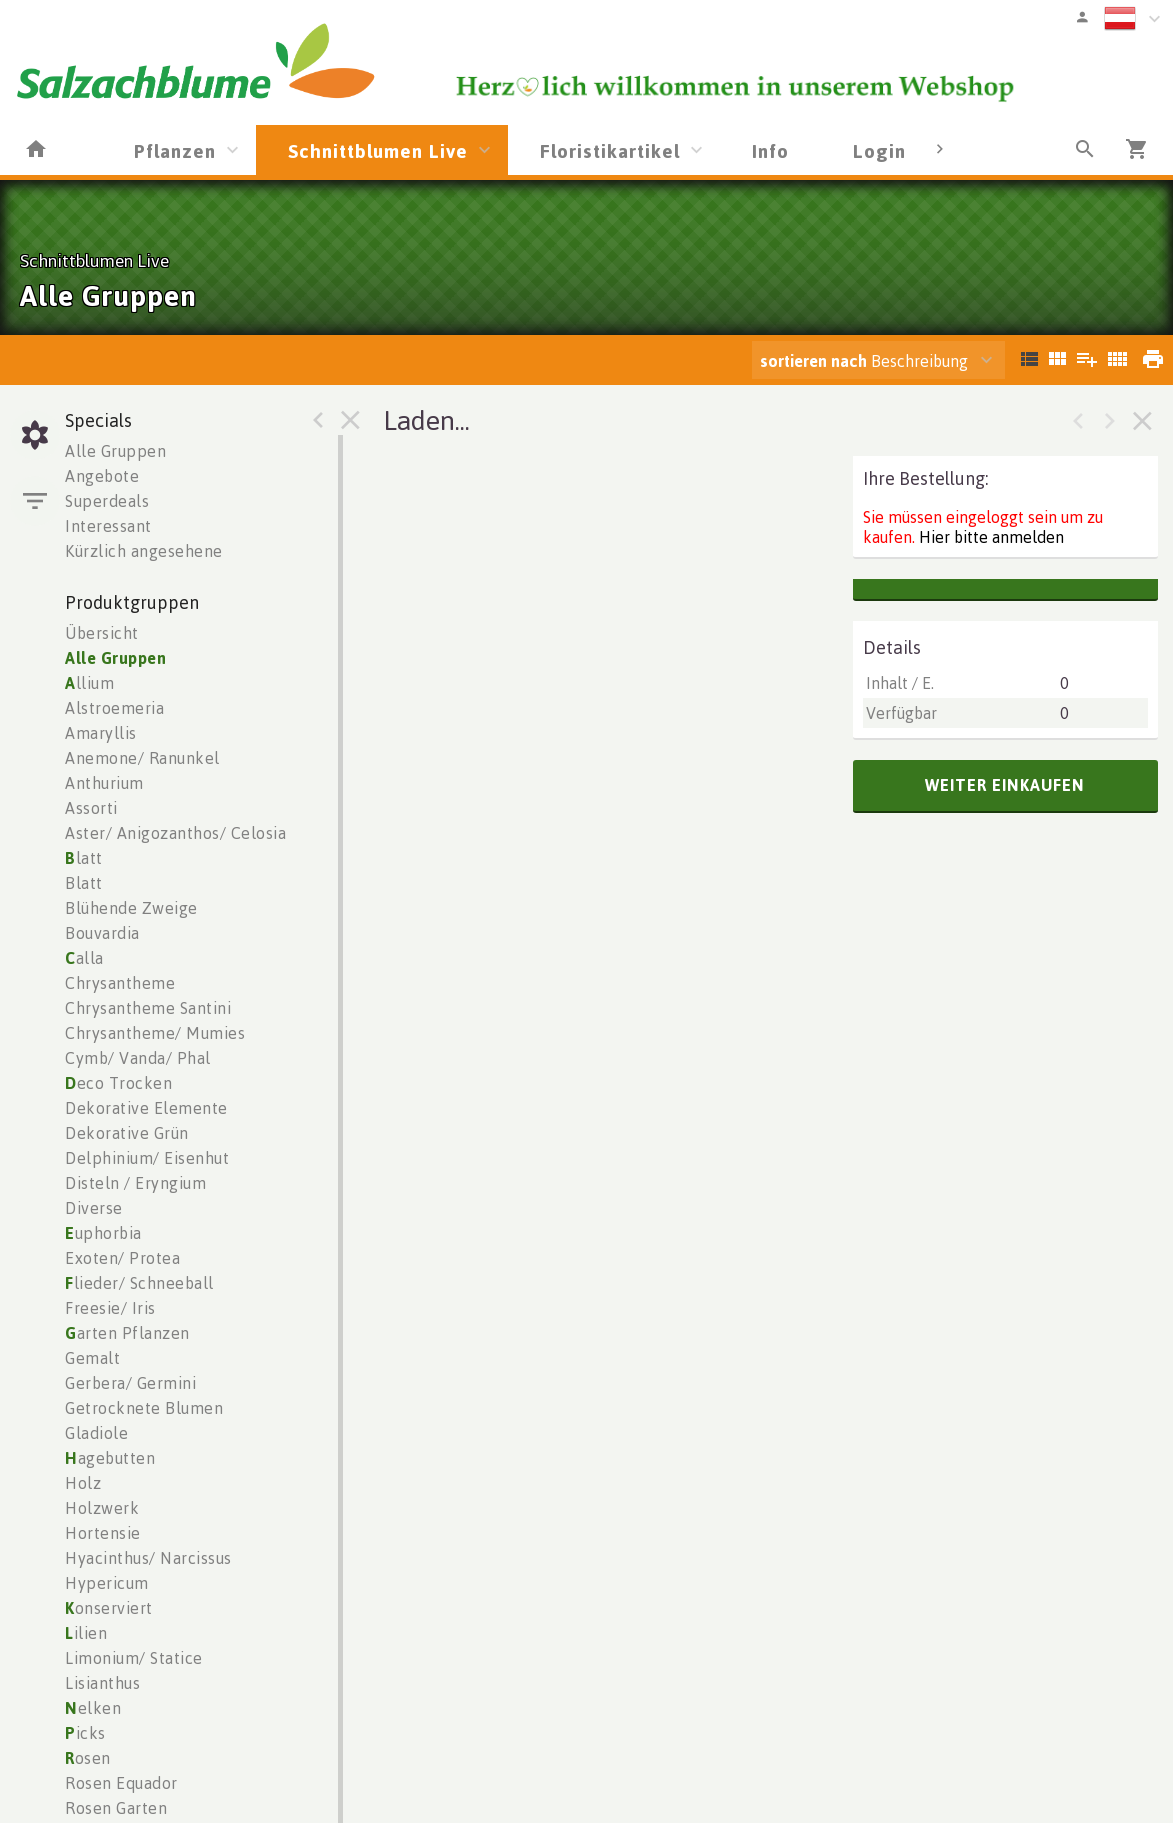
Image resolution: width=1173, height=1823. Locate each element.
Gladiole (96, 1433)
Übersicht (102, 633)
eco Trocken (118, 1083)
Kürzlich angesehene (144, 551)
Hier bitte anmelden (991, 537)
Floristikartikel (610, 150)
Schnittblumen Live (378, 150)
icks (85, 1733)
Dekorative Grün (127, 1133)
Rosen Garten (116, 1808)
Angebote (102, 476)
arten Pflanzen (127, 1333)
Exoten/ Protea (122, 1258)
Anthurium (104, 783)
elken (93, 1708)
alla (84, 958)
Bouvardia (102, 933)
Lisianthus (102, 1683)
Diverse (94, 1208)
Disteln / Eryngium (135, 1183)
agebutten (110, 1458)
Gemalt (92, 1358)
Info (770, 150)
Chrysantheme (120, 983)
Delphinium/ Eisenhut (147, 1158)
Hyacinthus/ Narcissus (148, 1558)
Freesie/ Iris (110, 1308)
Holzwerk (102, 1508)
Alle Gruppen (115, 451)
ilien (86, 1633)
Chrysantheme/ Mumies (155, 1033)
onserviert (109, 1608)
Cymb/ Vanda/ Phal (138, 1058)
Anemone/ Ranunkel (142, 758)
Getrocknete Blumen (144, 1408)
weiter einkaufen (1005, 785)
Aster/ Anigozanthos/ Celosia (175, 833)
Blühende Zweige (131, 908)
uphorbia (103, 1233)
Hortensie (103, 1533)
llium (89, 683)
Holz (83, 1483)
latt (84, 858)
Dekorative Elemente (146, 1108)
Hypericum (107, 1583)
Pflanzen (175, 150)
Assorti (91, 808)
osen (88, 1758)
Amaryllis (101, 733)
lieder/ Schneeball (139, 1283)
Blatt (84, 883)
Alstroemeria (114, 708)
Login (879, 150)
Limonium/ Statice (134, 1658)
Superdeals (107, 501)
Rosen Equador (121, 1783)
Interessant (108, 526)
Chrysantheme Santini (148, 1008)
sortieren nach (815, 361)
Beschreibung (864, 361)
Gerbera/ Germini (130, 1383)
